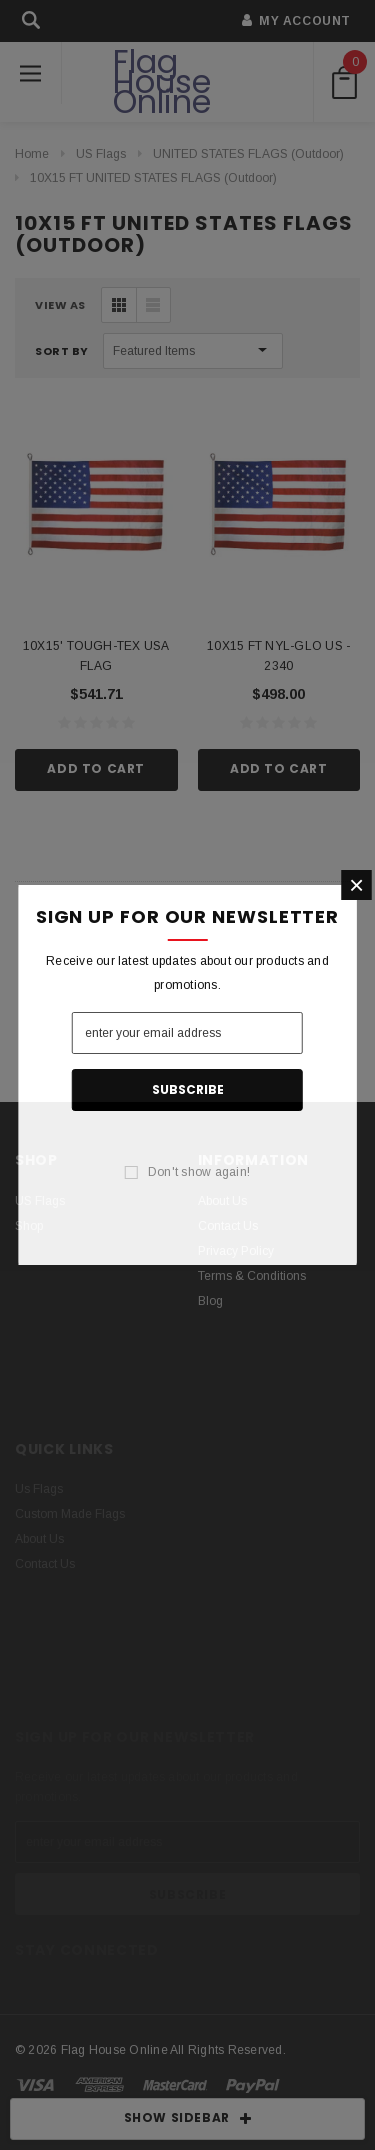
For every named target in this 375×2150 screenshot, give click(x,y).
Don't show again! (199, 1172)
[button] (356, 885)
